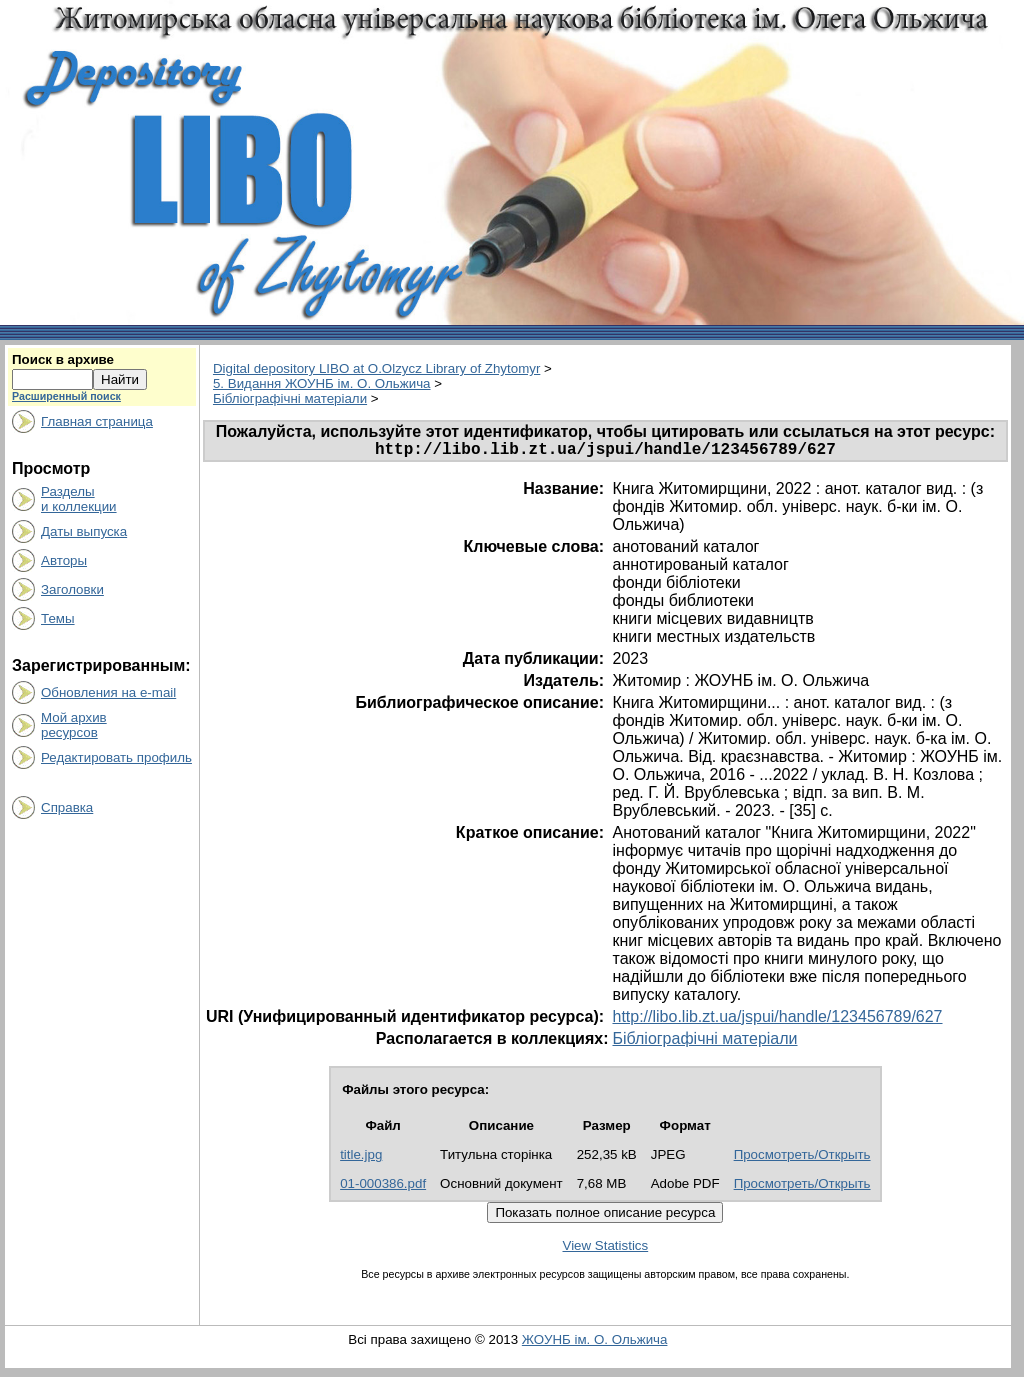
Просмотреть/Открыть (802, 1158)
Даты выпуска (84, 531)
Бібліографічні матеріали (290, 398)
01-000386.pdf (383, 1187)
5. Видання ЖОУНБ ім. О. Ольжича (322, 383)
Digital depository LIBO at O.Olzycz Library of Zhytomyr (376, 368)
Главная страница (97, 421)
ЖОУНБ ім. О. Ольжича (595, 1343)
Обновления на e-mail (108, 692)
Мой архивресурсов (74, 725)
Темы (58, 618)
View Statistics (606, 1249)
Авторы (64, 560)
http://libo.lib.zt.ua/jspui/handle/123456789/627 (777, 1020)
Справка (67, 807)
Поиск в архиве (63, 359)
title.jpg (361, 1158)
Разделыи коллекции (79, 499)
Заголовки (72, 589)
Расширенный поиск (66, 396)
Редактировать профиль (116, 757)
